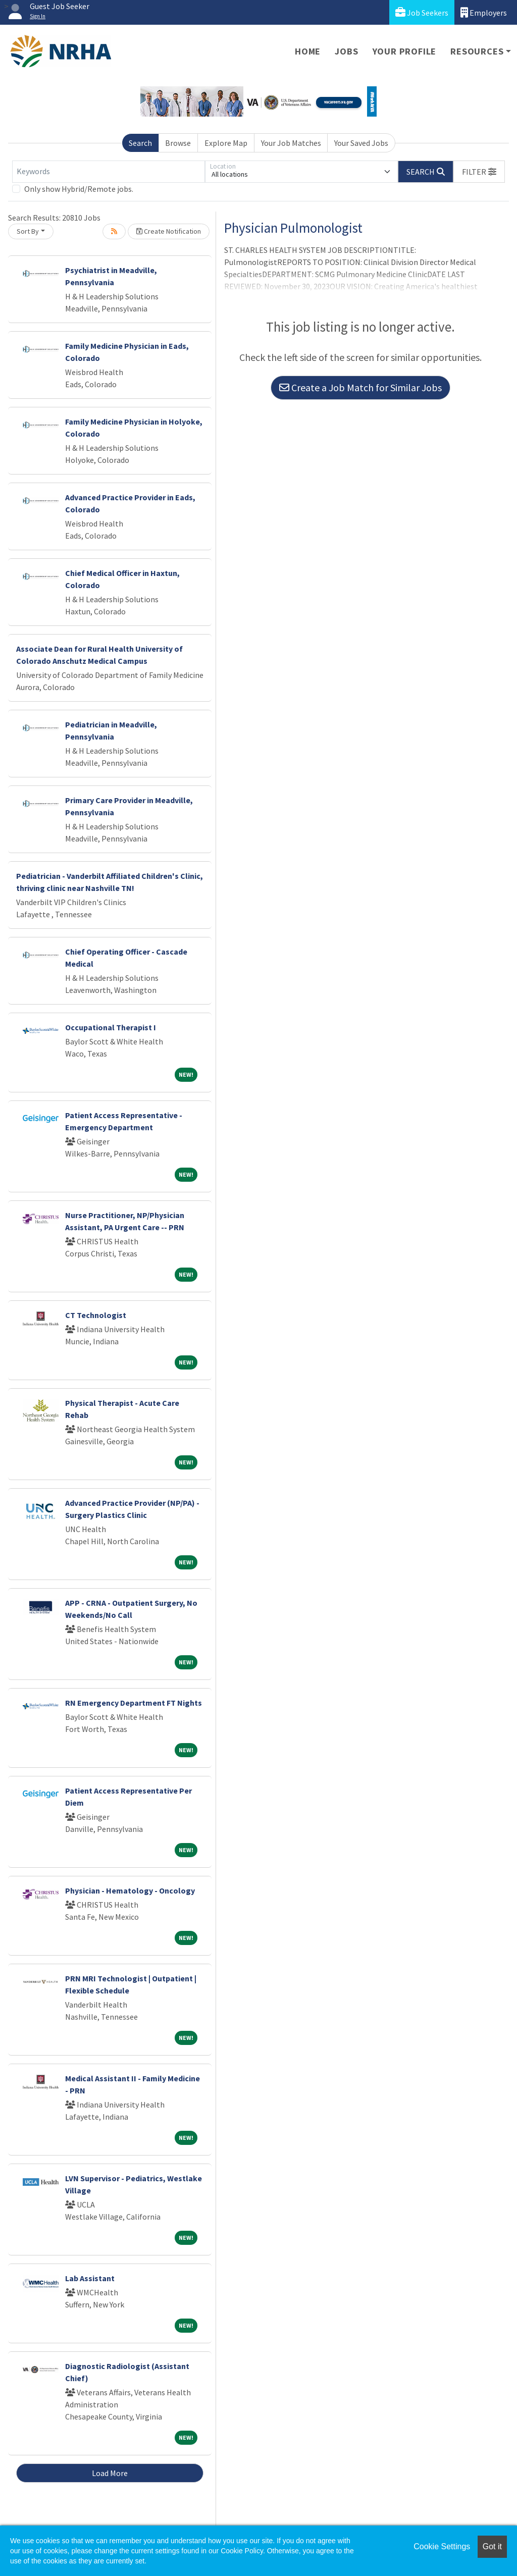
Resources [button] (476, 51)
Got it (492, 2546)
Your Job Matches (291, 143)
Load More (110, 2473)
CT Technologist (95, 1315)
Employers (483, 12)
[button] (479, 172)
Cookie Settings (441, 2546)
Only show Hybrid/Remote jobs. (78, 189)
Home (308, 51)
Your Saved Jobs (361, 143)
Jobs (346, 51)
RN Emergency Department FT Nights (133, 1703)
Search (140, 143)
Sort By (28, 231)
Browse (178, 143)
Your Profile (405, 51)
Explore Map (225, 143)
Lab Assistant (90, 2278)
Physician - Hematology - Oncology (130, 1890)
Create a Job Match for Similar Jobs (360, 387)
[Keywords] (108, 172)
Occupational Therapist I (110, 1027)
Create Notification (168, 231)
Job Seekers (421, 12)
